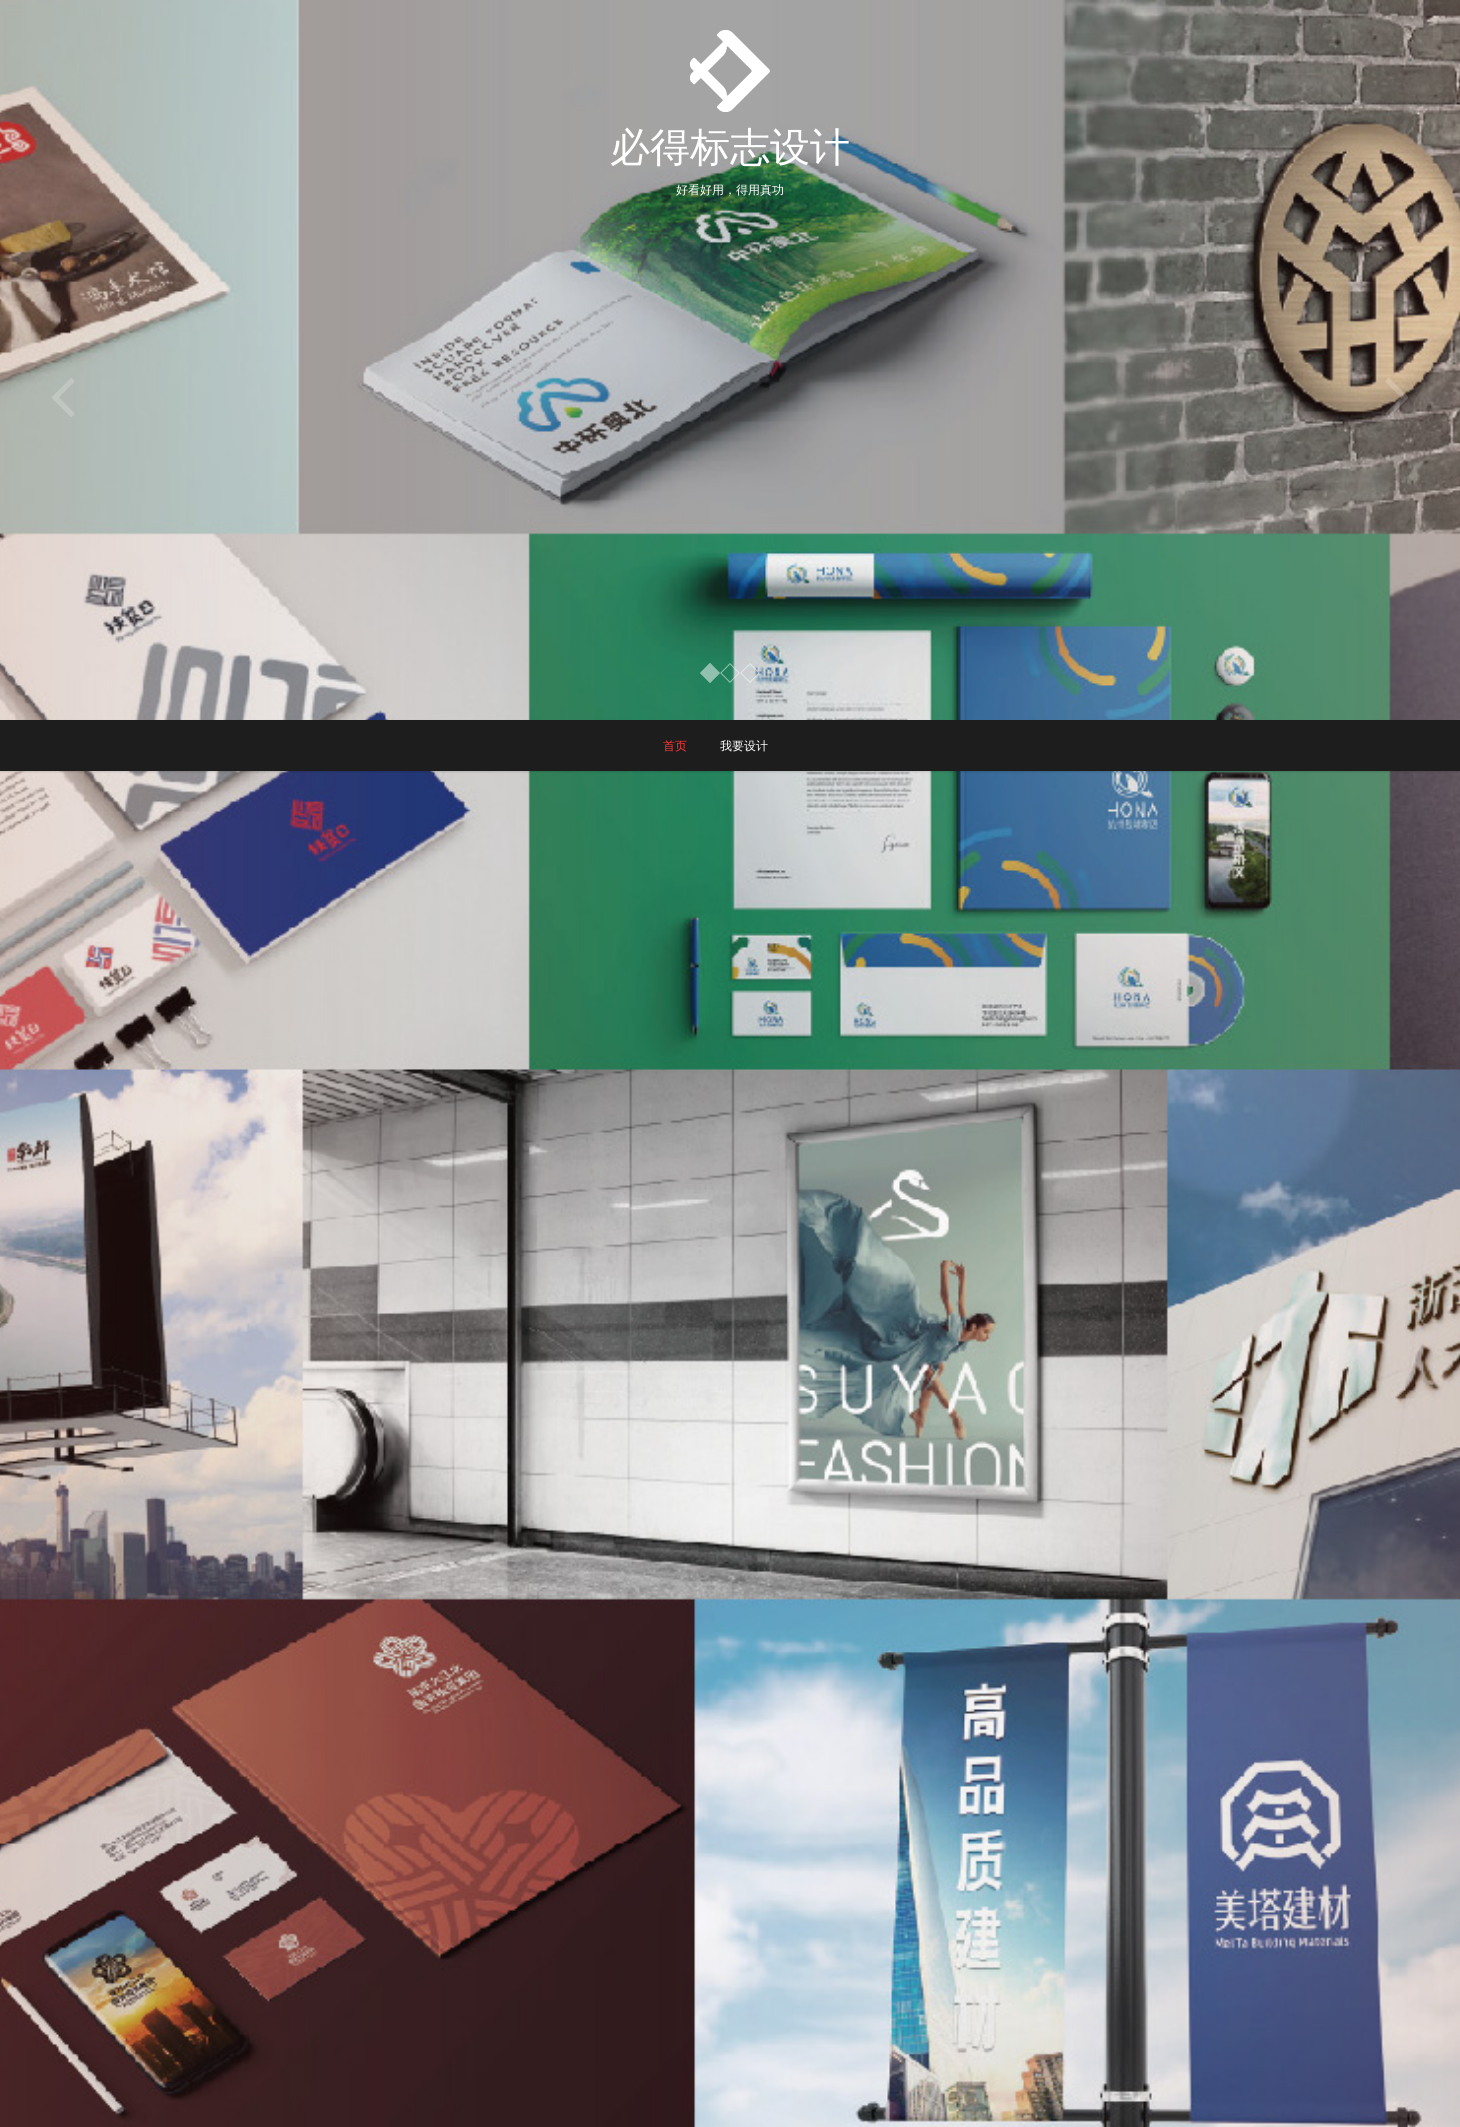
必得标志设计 (730, 146)
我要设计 (744, 745)
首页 (675, 745)
